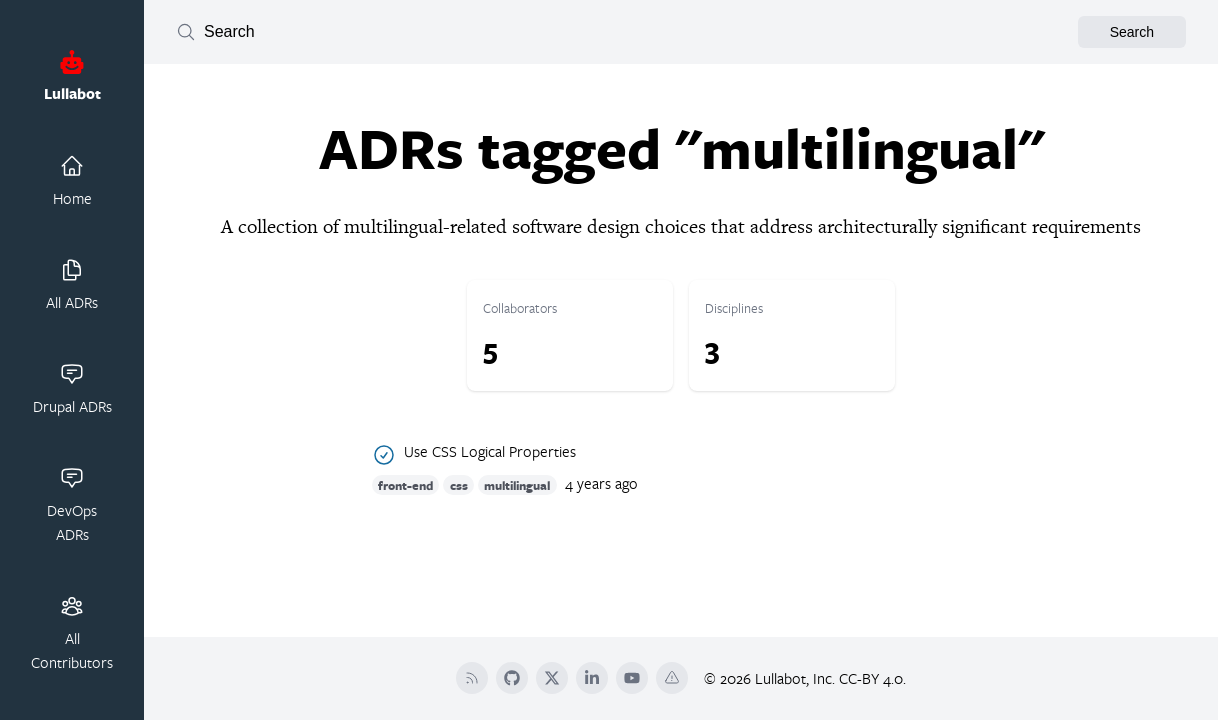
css (459, 484)
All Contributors (72, 633)
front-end (405, 484)
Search (1132, 32)
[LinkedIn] (592, 678)
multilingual (517, 484)
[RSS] (472, 678)
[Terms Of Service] (672, 678)
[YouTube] (632, 678)
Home (72, 181)
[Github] (512, 678)
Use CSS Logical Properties (490, 452)
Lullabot (72, 77)
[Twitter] (552, 678)
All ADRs (72, 285)
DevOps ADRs (72, 505)
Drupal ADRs (72, 389)
